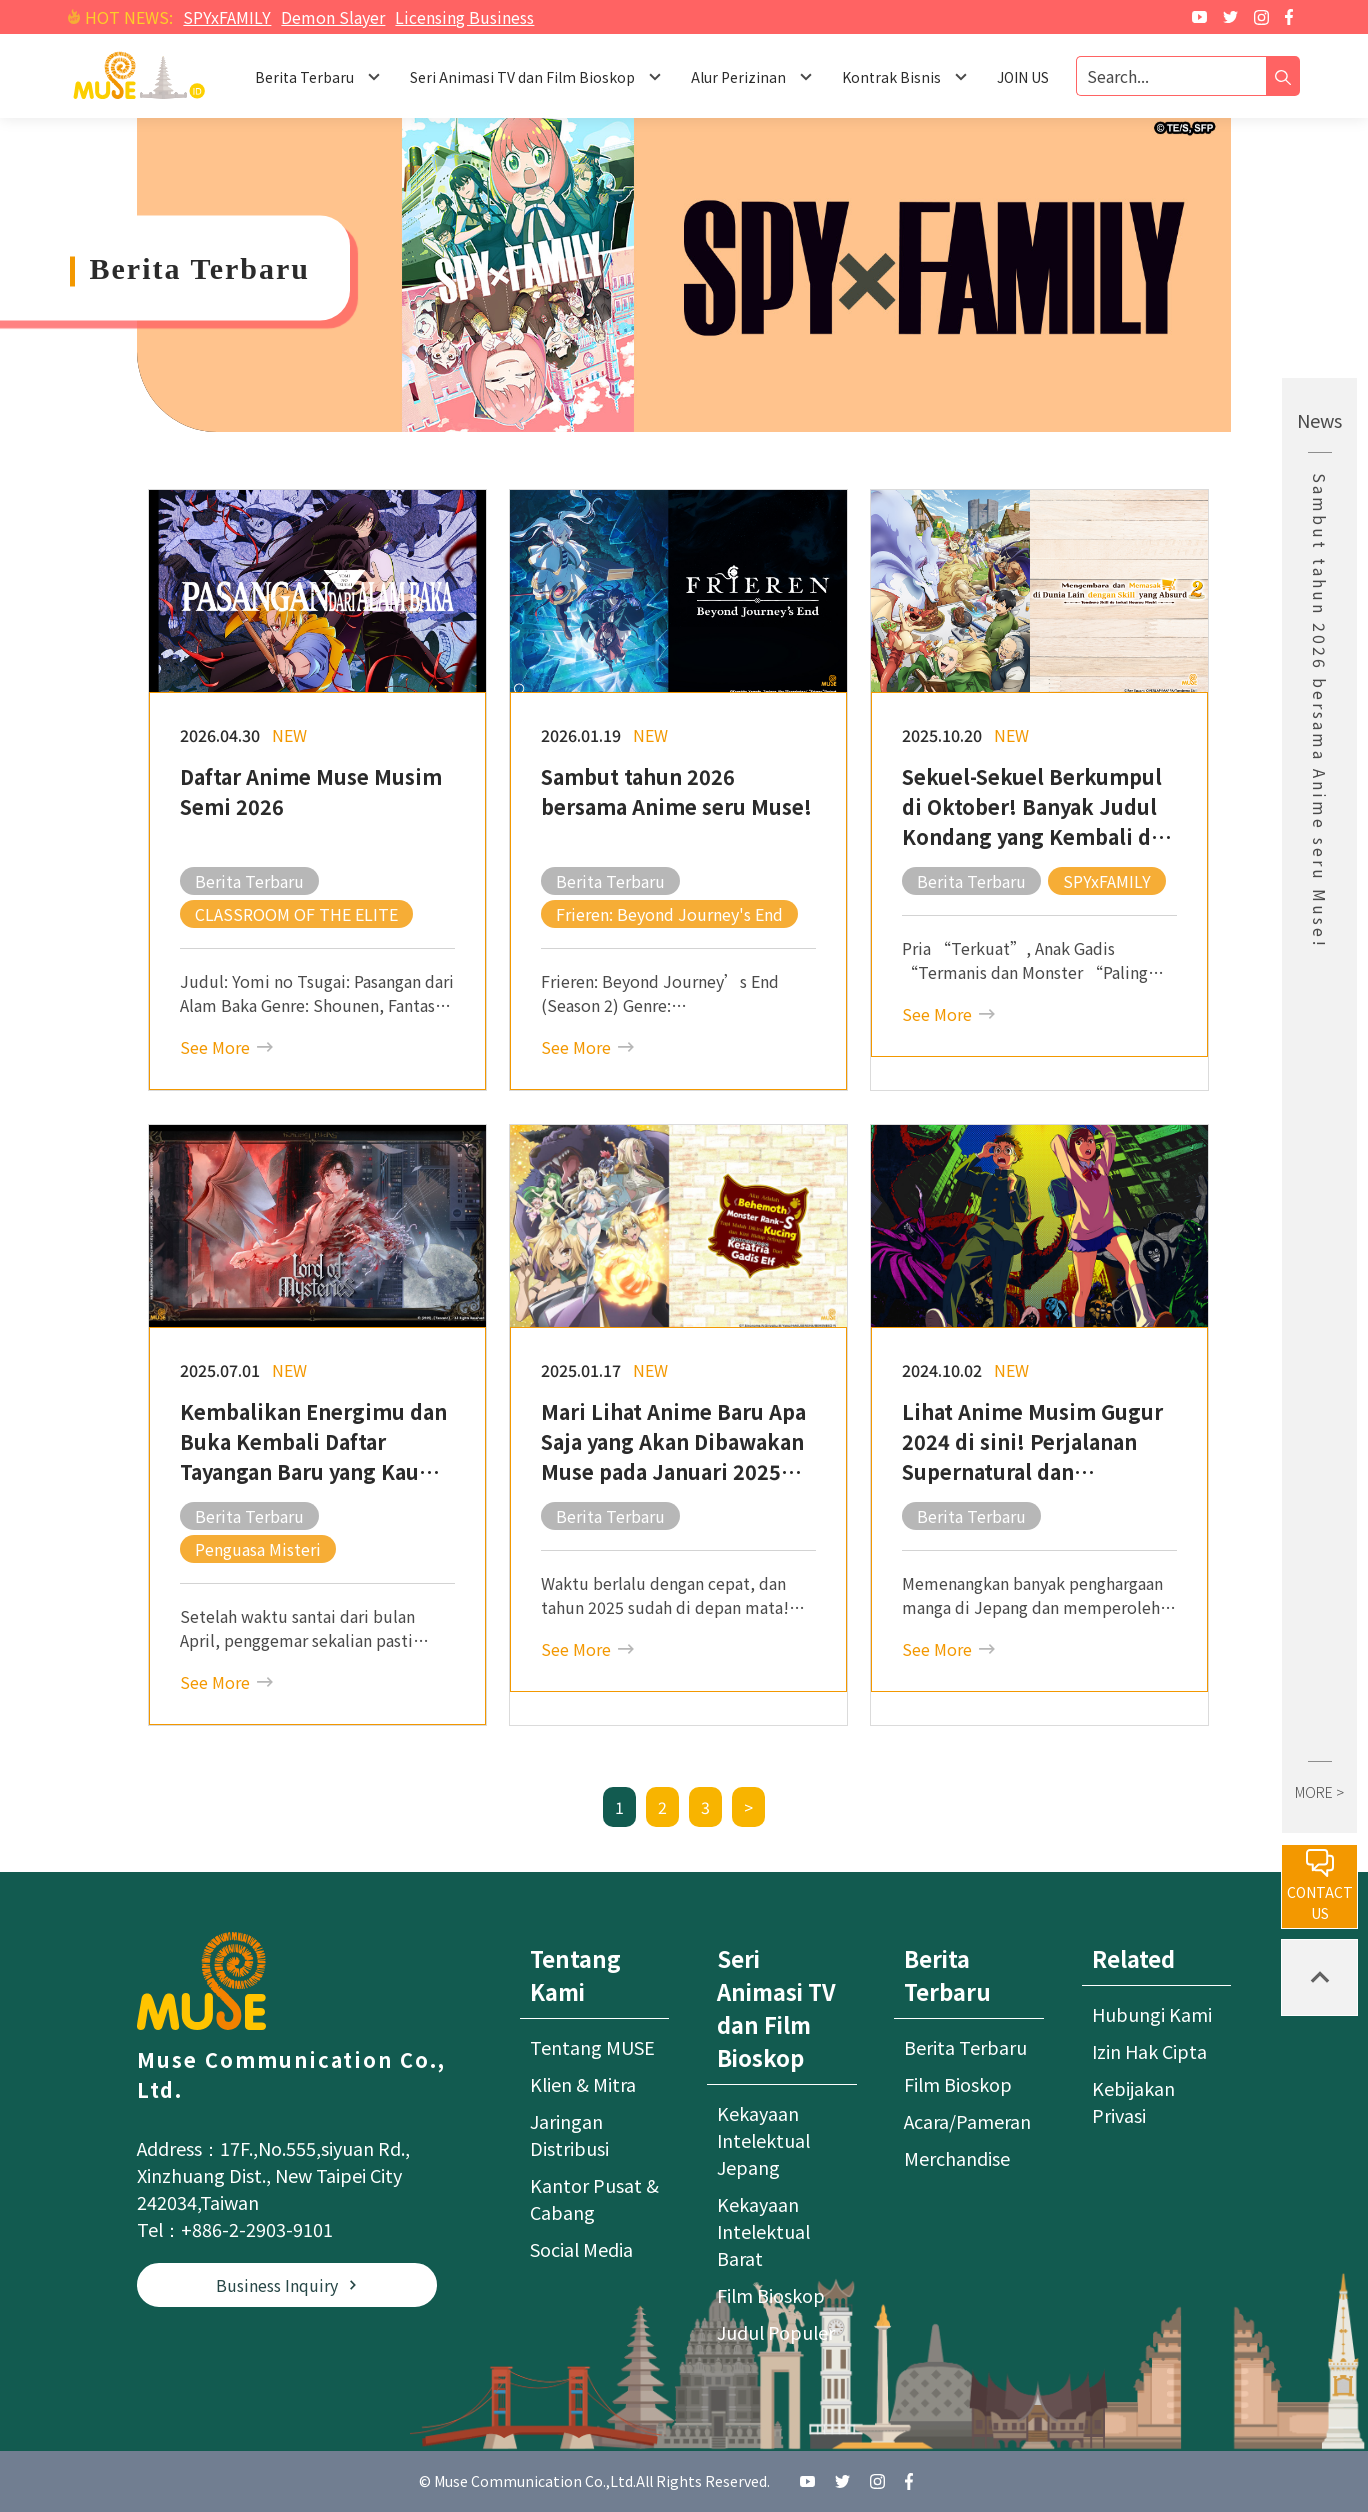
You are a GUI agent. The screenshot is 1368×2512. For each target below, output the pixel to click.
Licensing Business (464, 17)
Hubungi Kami (1152, 2014)
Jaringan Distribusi (569, 2134)
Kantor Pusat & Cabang (594, 2198)
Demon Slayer (333, 17)
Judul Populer (776, 2332)
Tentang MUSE (592, 2047)
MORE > (1319, 1792)
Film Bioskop (771, 2295)
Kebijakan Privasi (1133, 2101)
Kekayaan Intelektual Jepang (763, 2140)
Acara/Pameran (967, 2121)
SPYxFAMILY (227, 17)
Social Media (581, 2249)
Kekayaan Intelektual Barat (763, 2231)
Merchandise (957, 2158)
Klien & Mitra (583, 2084)
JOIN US (1023, 77)
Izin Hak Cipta (1149, 2051)
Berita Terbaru (965, 2047)
